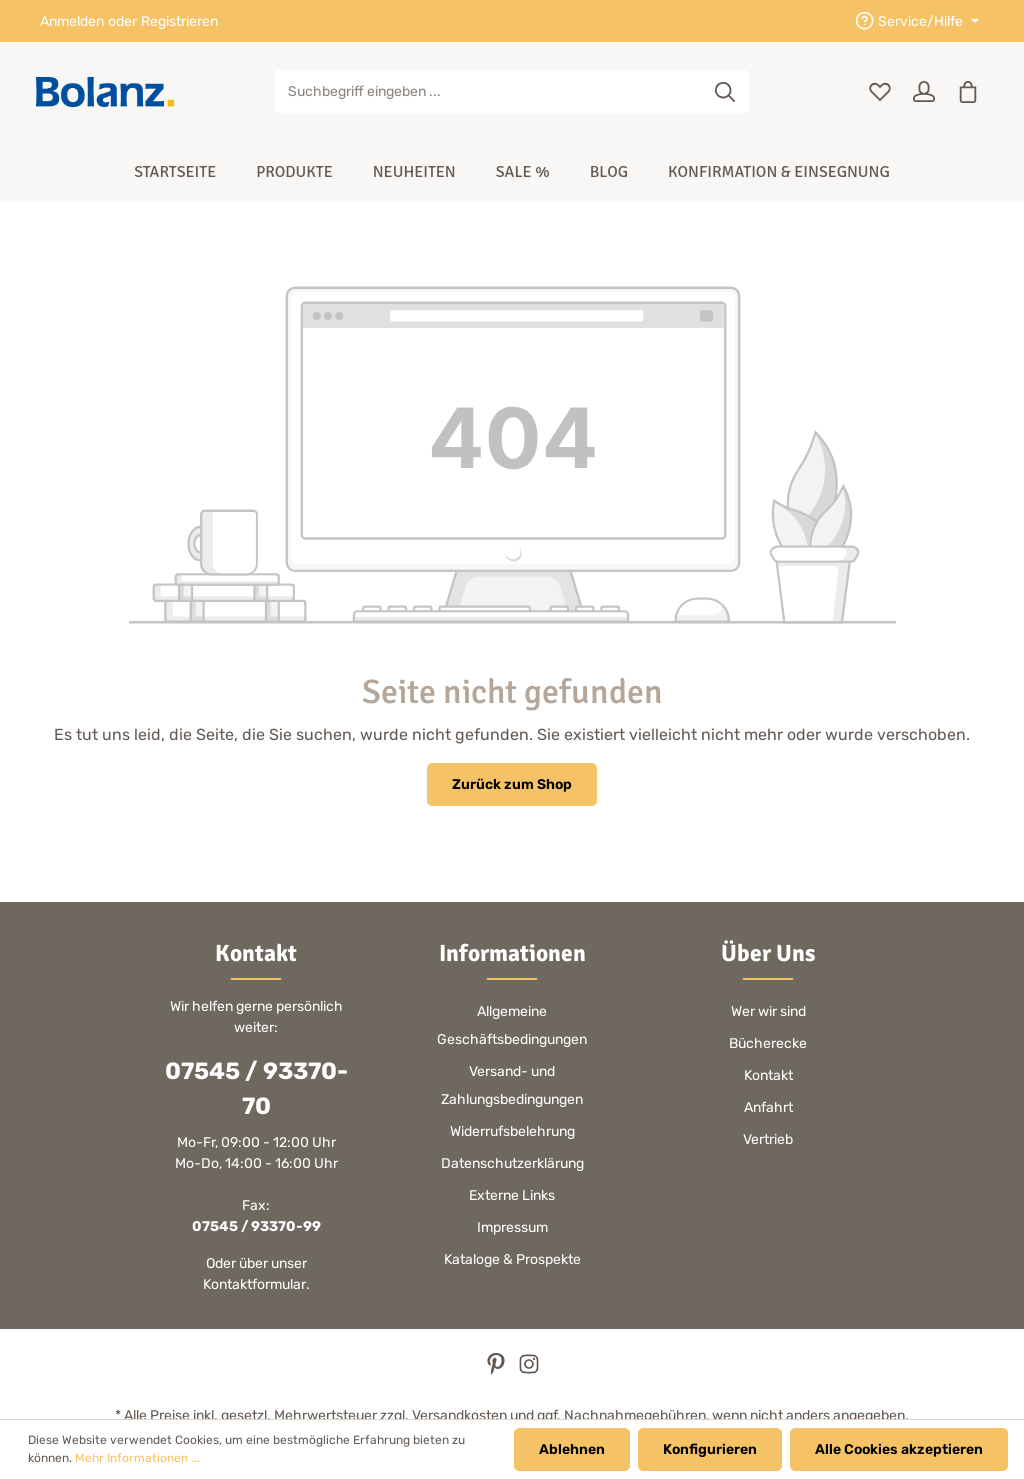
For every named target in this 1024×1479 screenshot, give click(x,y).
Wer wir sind (768, 1011)
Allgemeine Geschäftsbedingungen (512, 1025)
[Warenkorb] (968, 92)
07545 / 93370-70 (256, 1088)
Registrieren (179, 21)
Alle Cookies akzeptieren (899, 1449)
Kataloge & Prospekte (512, 1259)
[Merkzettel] (880, 92)
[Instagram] (529, 1370)
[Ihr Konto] (924, 92)
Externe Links (512, 1195)
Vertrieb (768, 1139)
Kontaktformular (254, 1284)
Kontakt (768, 1075)
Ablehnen (572, 1449)
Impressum (512, 1227)
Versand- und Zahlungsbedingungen (512, 1085)
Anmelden (72, 21)
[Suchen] (725, 92)
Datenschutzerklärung (512, 1163)
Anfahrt (768, 1107)
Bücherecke (768, 1043)
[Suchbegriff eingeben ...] (489, 92)
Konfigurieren (710, 1449)
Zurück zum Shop (512, 784)
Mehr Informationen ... (137, 1459)
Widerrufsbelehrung (512, 1131)
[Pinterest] (497, 1370)
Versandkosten (459, 1415)
